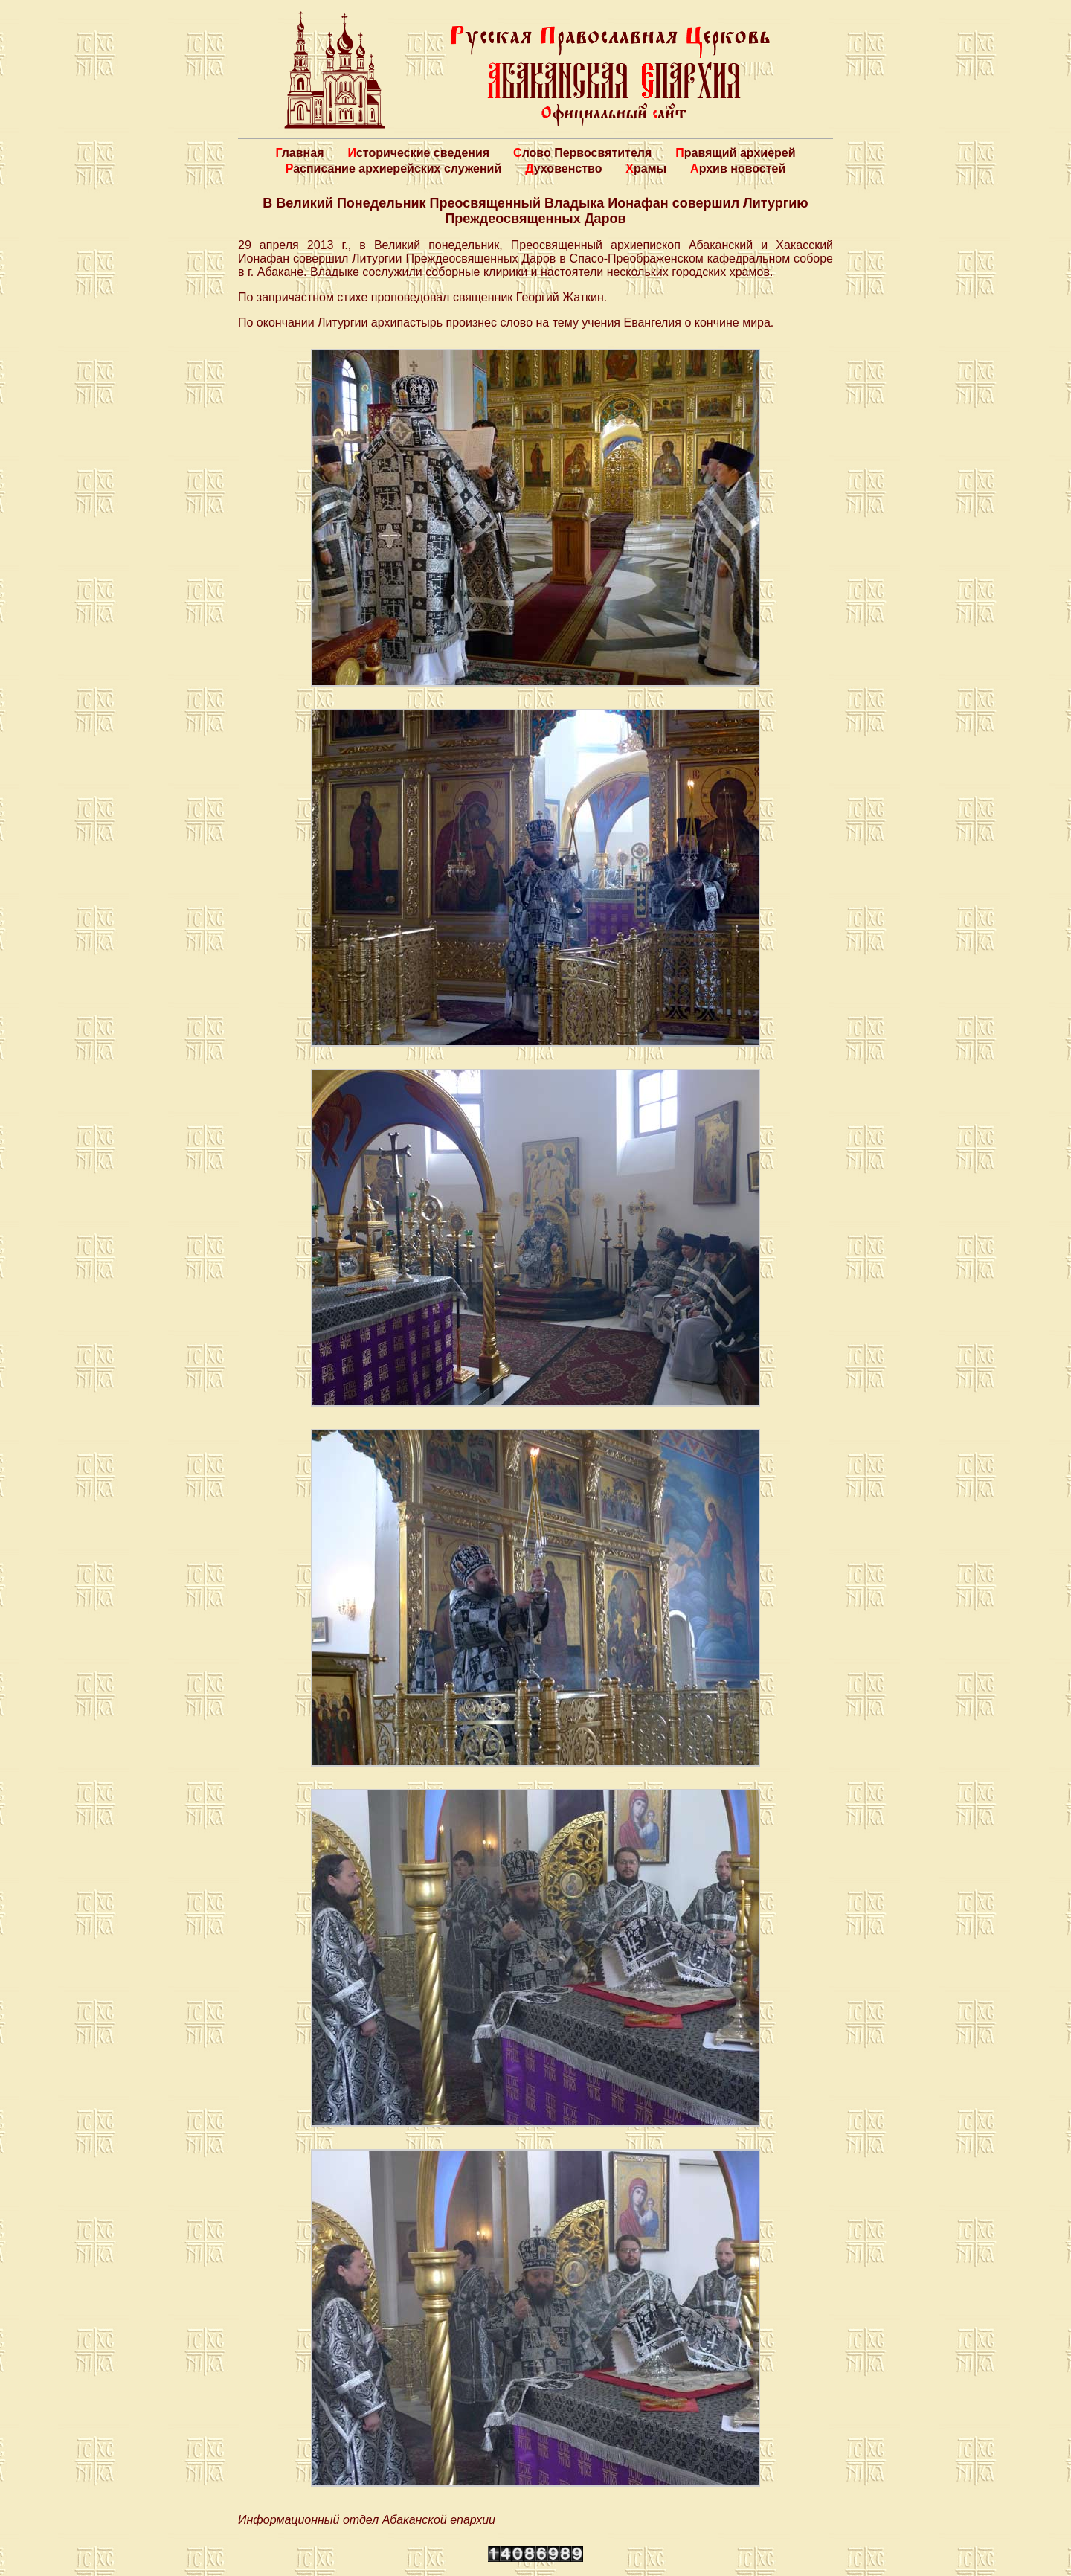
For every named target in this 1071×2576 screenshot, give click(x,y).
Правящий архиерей (735, 153)
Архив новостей (737, 168)
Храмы (645, 168)
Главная (299, 153)
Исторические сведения (418, 153)
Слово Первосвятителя (582, 153)
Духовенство (563, 168)
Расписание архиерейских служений (394, 168)
